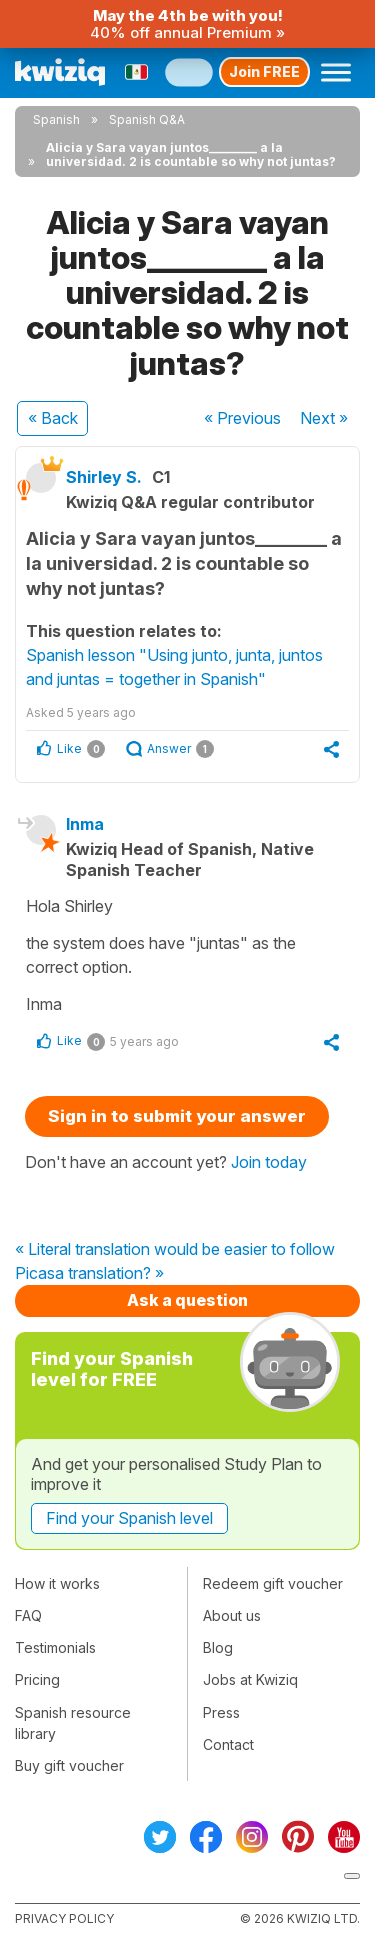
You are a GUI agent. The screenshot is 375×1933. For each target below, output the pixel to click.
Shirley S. (104, 477)
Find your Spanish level (129, 1518)
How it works (57, 1583)
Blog (218, 1647)
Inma (85, 824)
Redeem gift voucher (273, 1583)
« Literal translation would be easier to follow (175, 1250)
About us (232, 1615)
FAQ (28, 1615)
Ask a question (187, 1300)
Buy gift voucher (69, 1765)
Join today (269, 1162)
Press (221, 1712)
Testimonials (55, 1647)
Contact (228, 1744)
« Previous (242, 418)
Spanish (56, 119)
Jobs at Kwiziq (250, 1679)
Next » (324, 418)
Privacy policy (64, 1918)
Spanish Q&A (147, 119)
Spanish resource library (73, 1723)
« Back (53, 418)
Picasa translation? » (89, 1274)
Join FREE (264, 71)
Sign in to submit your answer (177, 1116)
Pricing (37, 1679)
